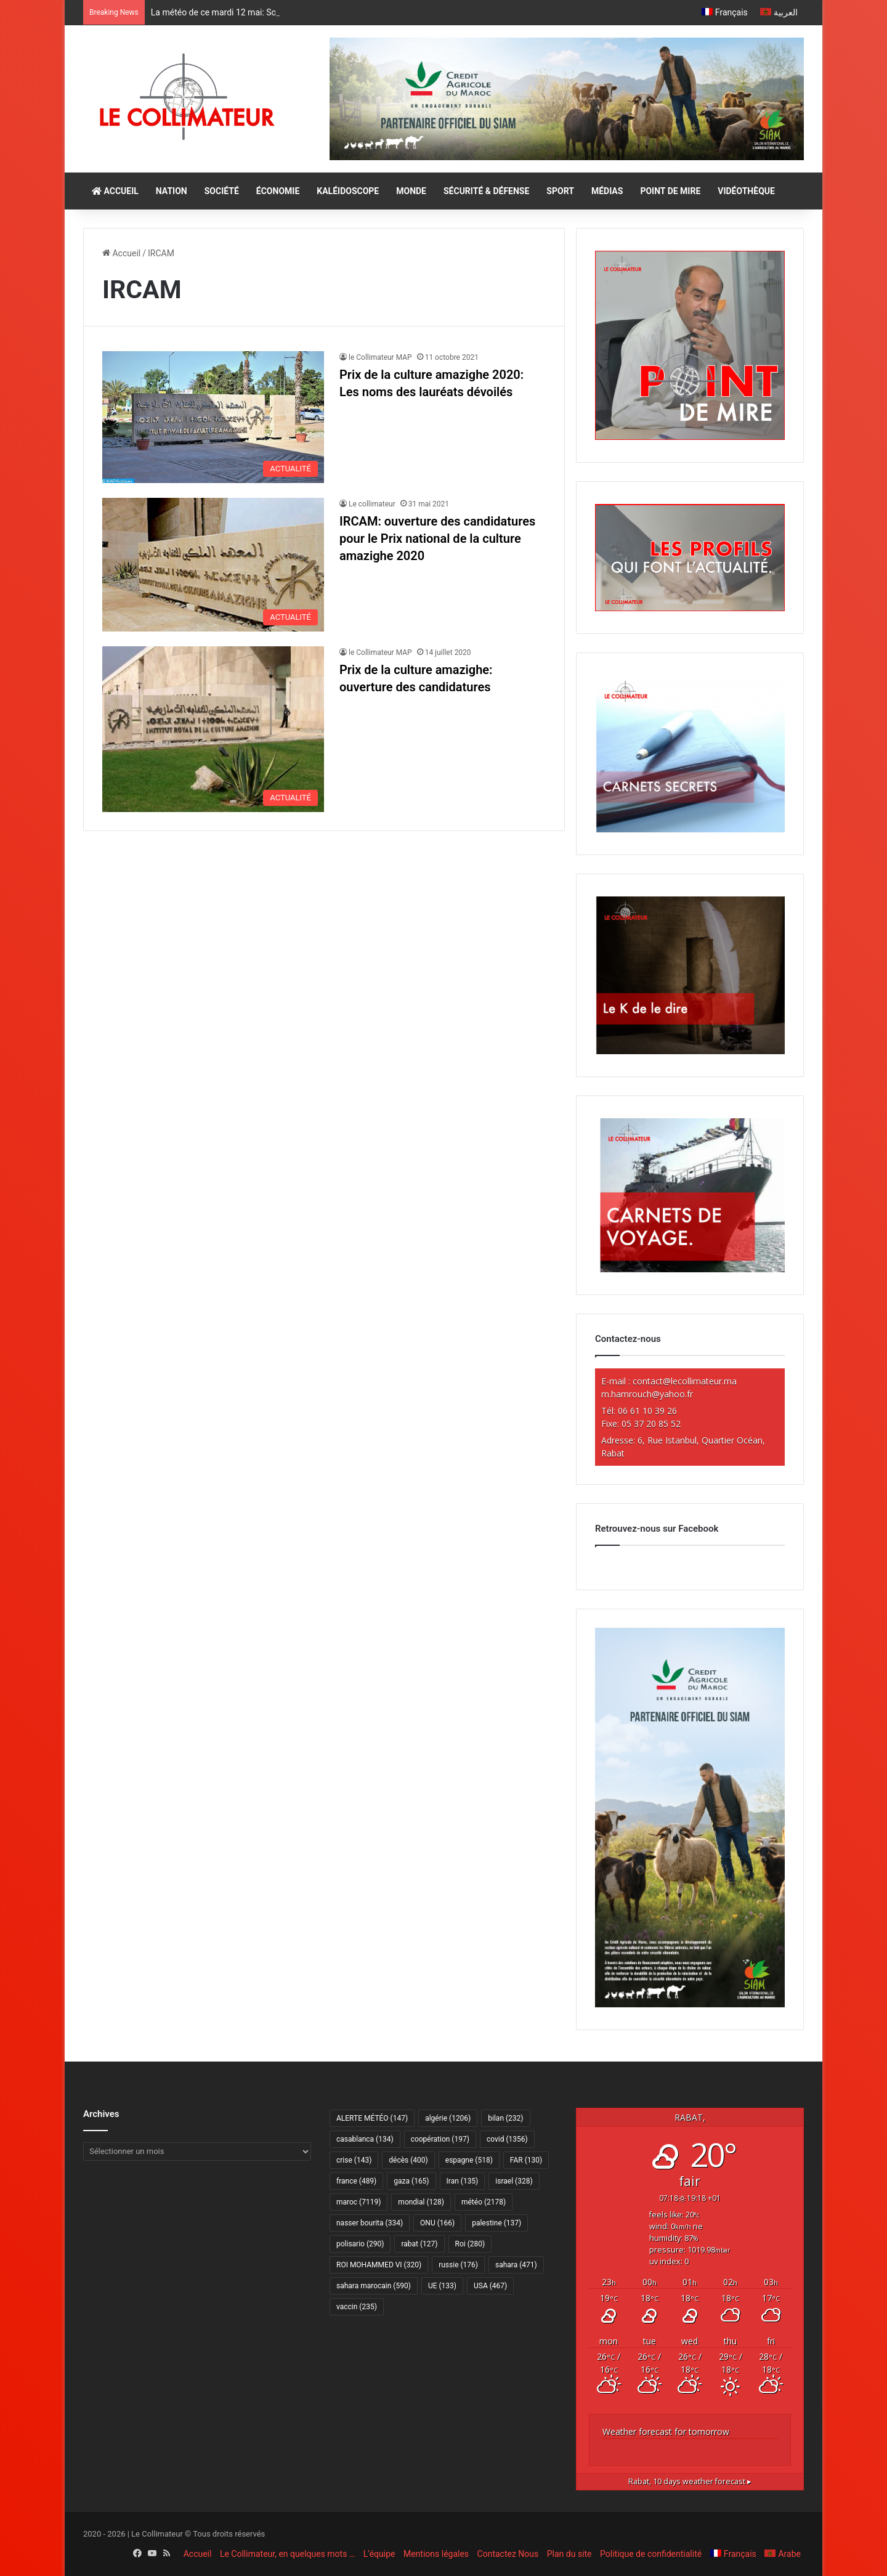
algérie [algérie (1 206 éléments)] (448, 2118)
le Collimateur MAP (380, 357)
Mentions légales (436, 2554)
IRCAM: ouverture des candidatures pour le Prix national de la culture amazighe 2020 (437, 538)
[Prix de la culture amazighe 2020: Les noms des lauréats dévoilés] (213, 417)
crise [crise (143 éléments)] (353, 2160)
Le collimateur (372, 504)
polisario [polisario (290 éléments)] (360, 2244)
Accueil (121, 253)
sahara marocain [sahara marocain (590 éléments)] (373, 2285)
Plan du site (569, 2554)
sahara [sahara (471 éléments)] (516, 2265)
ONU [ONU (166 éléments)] (437, 2223)
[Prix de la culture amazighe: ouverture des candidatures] (213, 729)
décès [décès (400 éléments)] (408, 2160)
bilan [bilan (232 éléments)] (505, 2118)
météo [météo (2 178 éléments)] (483, 2202)
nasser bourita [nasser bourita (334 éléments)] (369, 2223)
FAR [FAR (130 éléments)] (526, 2160)
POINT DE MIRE (670, 191)
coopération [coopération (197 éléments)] (440, 2139)
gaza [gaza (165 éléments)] (411, 2181)
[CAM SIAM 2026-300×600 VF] (690, 2004)
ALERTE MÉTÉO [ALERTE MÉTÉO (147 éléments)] (372, 2118)
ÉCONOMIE (277, 191)
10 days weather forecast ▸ (689, 2481)
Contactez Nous (508, 2554)
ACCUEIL (115, 191)
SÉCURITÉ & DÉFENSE (486, 191)
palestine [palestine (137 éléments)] (496, 2223)
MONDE (411, 191)
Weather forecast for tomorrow (665, 2431)
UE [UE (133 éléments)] (442, 2285)
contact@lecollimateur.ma (685, 1381)
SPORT (560, 191)
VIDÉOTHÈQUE (746, 191)
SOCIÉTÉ (222, 191)
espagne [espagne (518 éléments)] (469, 2160)
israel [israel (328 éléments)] (513, 2181)
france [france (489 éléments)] (356, 2181)
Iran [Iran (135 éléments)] (463, 2181)
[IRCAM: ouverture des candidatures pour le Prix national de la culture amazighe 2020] (213, 565)
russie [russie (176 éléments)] (458, 2265)
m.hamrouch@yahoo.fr (647, 1394)
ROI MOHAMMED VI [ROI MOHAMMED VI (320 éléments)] (378, 2265)
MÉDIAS (607, 191)
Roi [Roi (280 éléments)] (470, 2244)
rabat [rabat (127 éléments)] (419, 2244)
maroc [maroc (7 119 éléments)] (358, 2202)
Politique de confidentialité (651, 2554)
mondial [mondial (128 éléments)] (421, 2202)
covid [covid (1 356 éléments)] (507, 2139)
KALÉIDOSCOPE (348, 191)
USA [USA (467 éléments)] (490, 2285)
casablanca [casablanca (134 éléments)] (365, 2139)
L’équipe (379, 2554)
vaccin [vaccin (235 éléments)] (356, 2306)
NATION (171, 191)
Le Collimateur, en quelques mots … (287, 2554)
